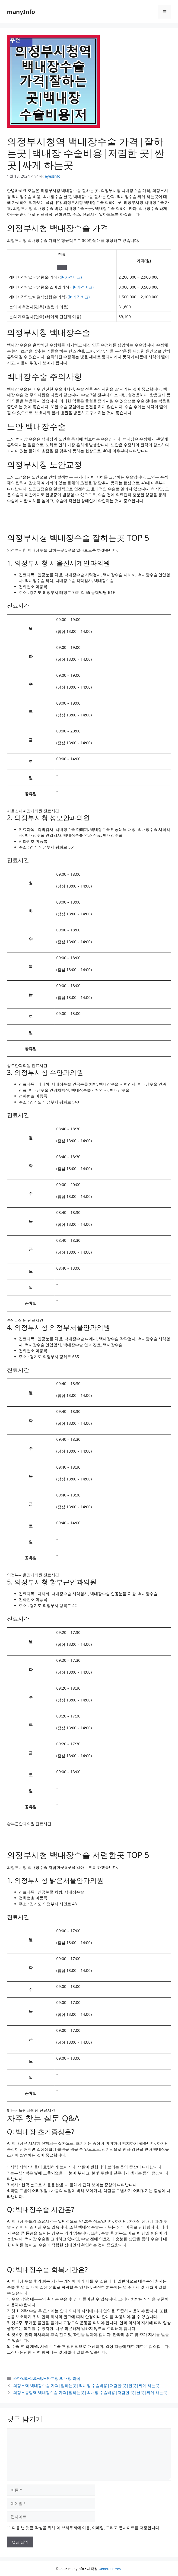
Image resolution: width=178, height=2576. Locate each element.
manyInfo (21, 12)
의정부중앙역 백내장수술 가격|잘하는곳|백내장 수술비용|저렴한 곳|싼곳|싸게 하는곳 (90, 2392)
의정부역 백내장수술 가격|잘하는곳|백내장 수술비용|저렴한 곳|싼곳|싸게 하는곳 (86, 2385)
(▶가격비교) (71, 277)
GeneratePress (110, 2568)
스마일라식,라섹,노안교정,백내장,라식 (46, 2378)
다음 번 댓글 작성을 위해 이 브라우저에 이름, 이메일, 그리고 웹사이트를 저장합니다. (86, 2527)
